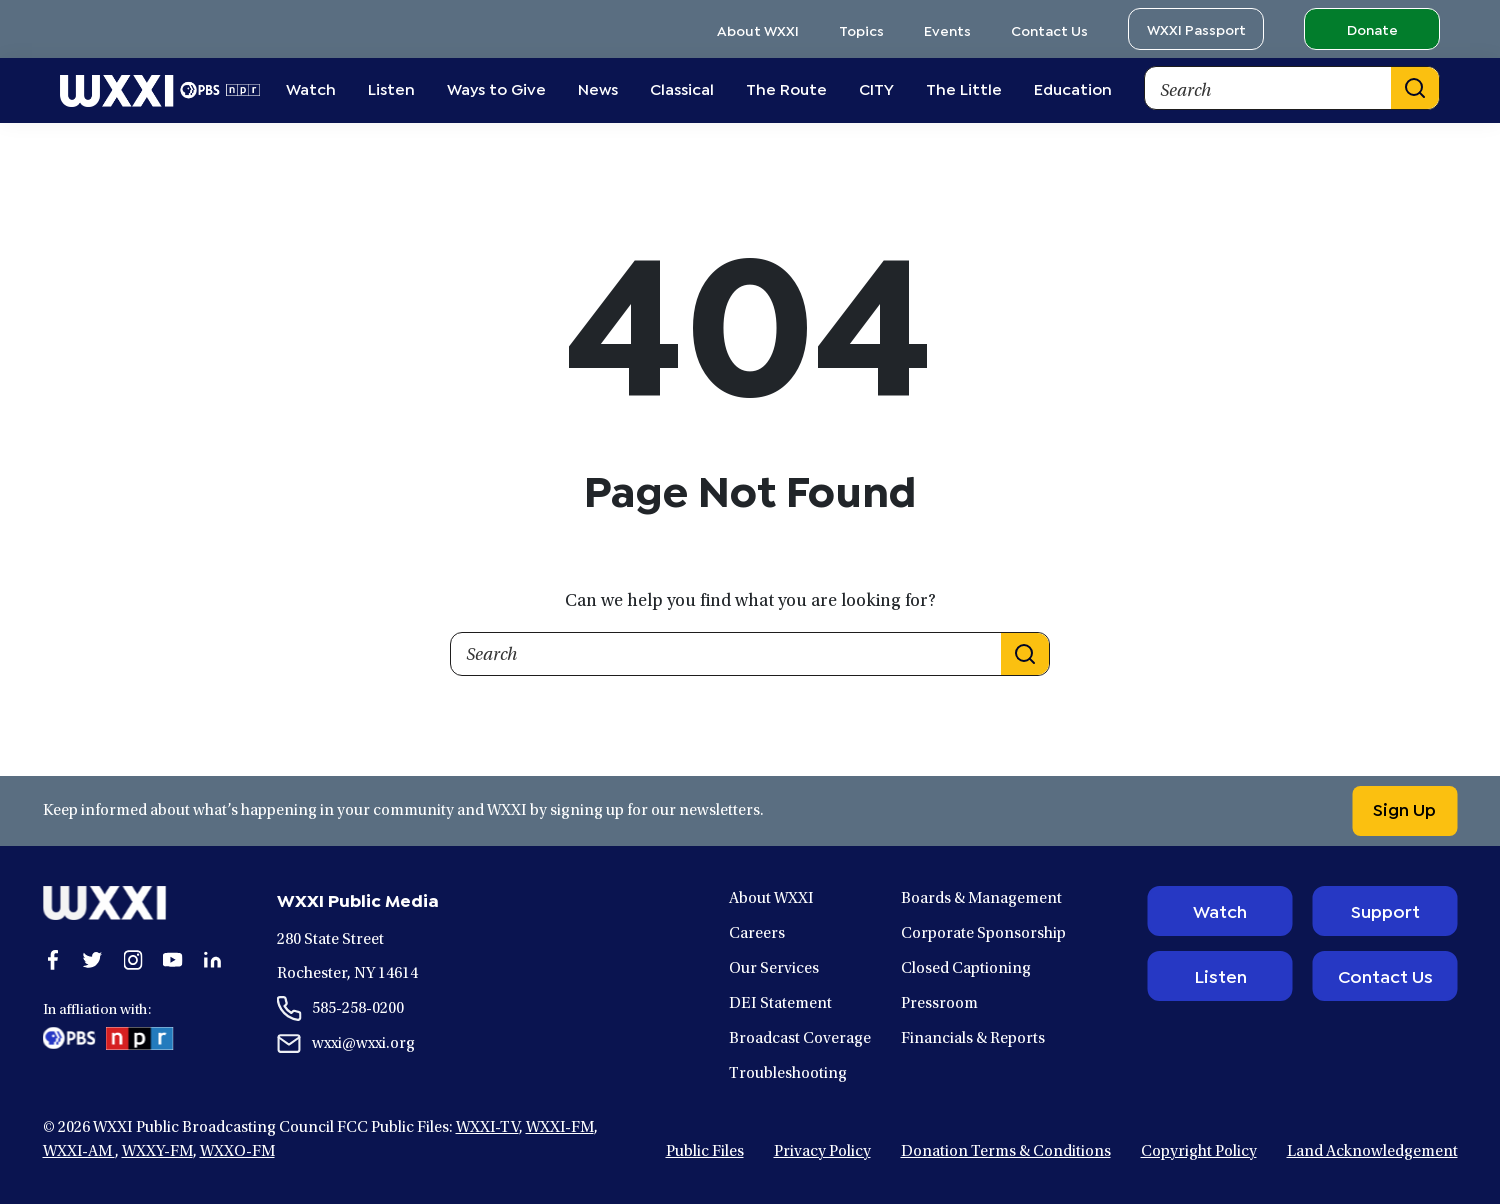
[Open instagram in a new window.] (133, 960)
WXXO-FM (237, 1152)
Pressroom (939, 1004)
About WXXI (758, 29)
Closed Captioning (966, 969)
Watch (1220, 910)
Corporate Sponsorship (983, 934)
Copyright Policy (1199, 1152)
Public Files (705, 1152)
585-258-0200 (358, 1009)
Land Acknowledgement (1372, 1152)
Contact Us (1049, 29)
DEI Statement (780, 1004)
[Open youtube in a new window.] (173, 960)
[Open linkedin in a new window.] (213, 960)
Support (1385, 910)
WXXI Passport (1196, 28)
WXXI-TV (487, 1128)
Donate (1372, 28)
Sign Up (1401, 808)
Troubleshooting (788, 1074)
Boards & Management (981, 899)
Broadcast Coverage (800, 1039)
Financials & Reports (973, 1039)
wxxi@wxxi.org (363, 1044)
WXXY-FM (157, 1152)
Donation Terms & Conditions (1006, 1152)
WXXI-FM (560, 1128)
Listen (1220, 975)
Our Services (774, 969)
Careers (757, 934)
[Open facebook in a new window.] (53, 960)
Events (947, 29)
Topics (861, 29)
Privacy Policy (822, 1152)
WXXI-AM (79, 1152)
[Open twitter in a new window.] (93, 960)
